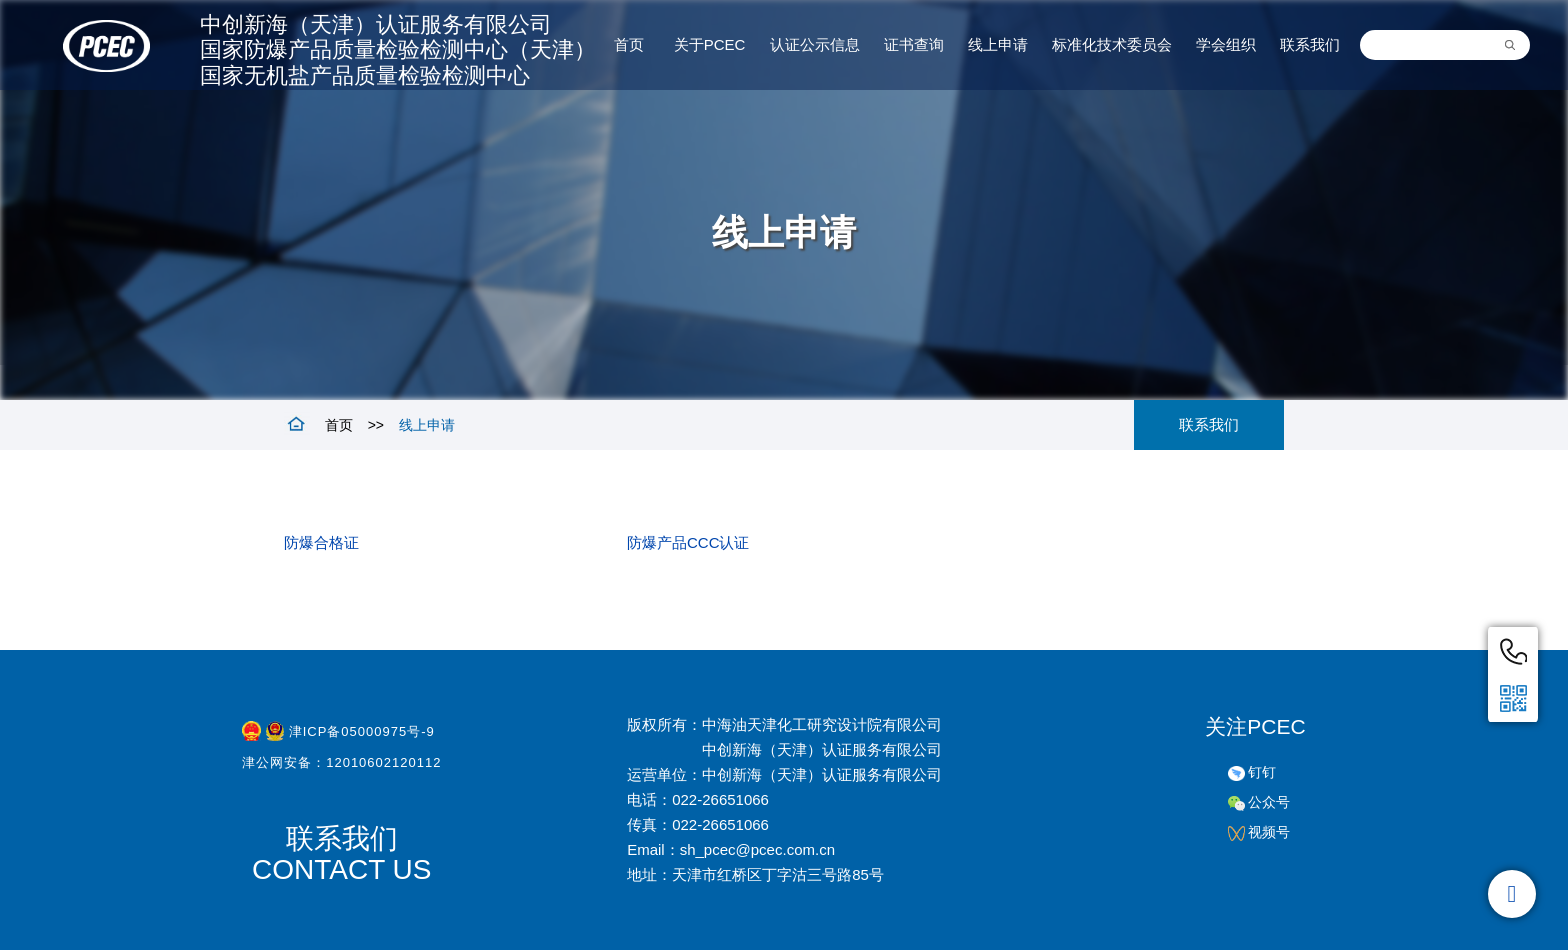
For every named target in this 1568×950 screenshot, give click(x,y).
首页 (339, 425)
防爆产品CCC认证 (688, 542)
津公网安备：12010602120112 (341, 766)
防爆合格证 (321, 542)
